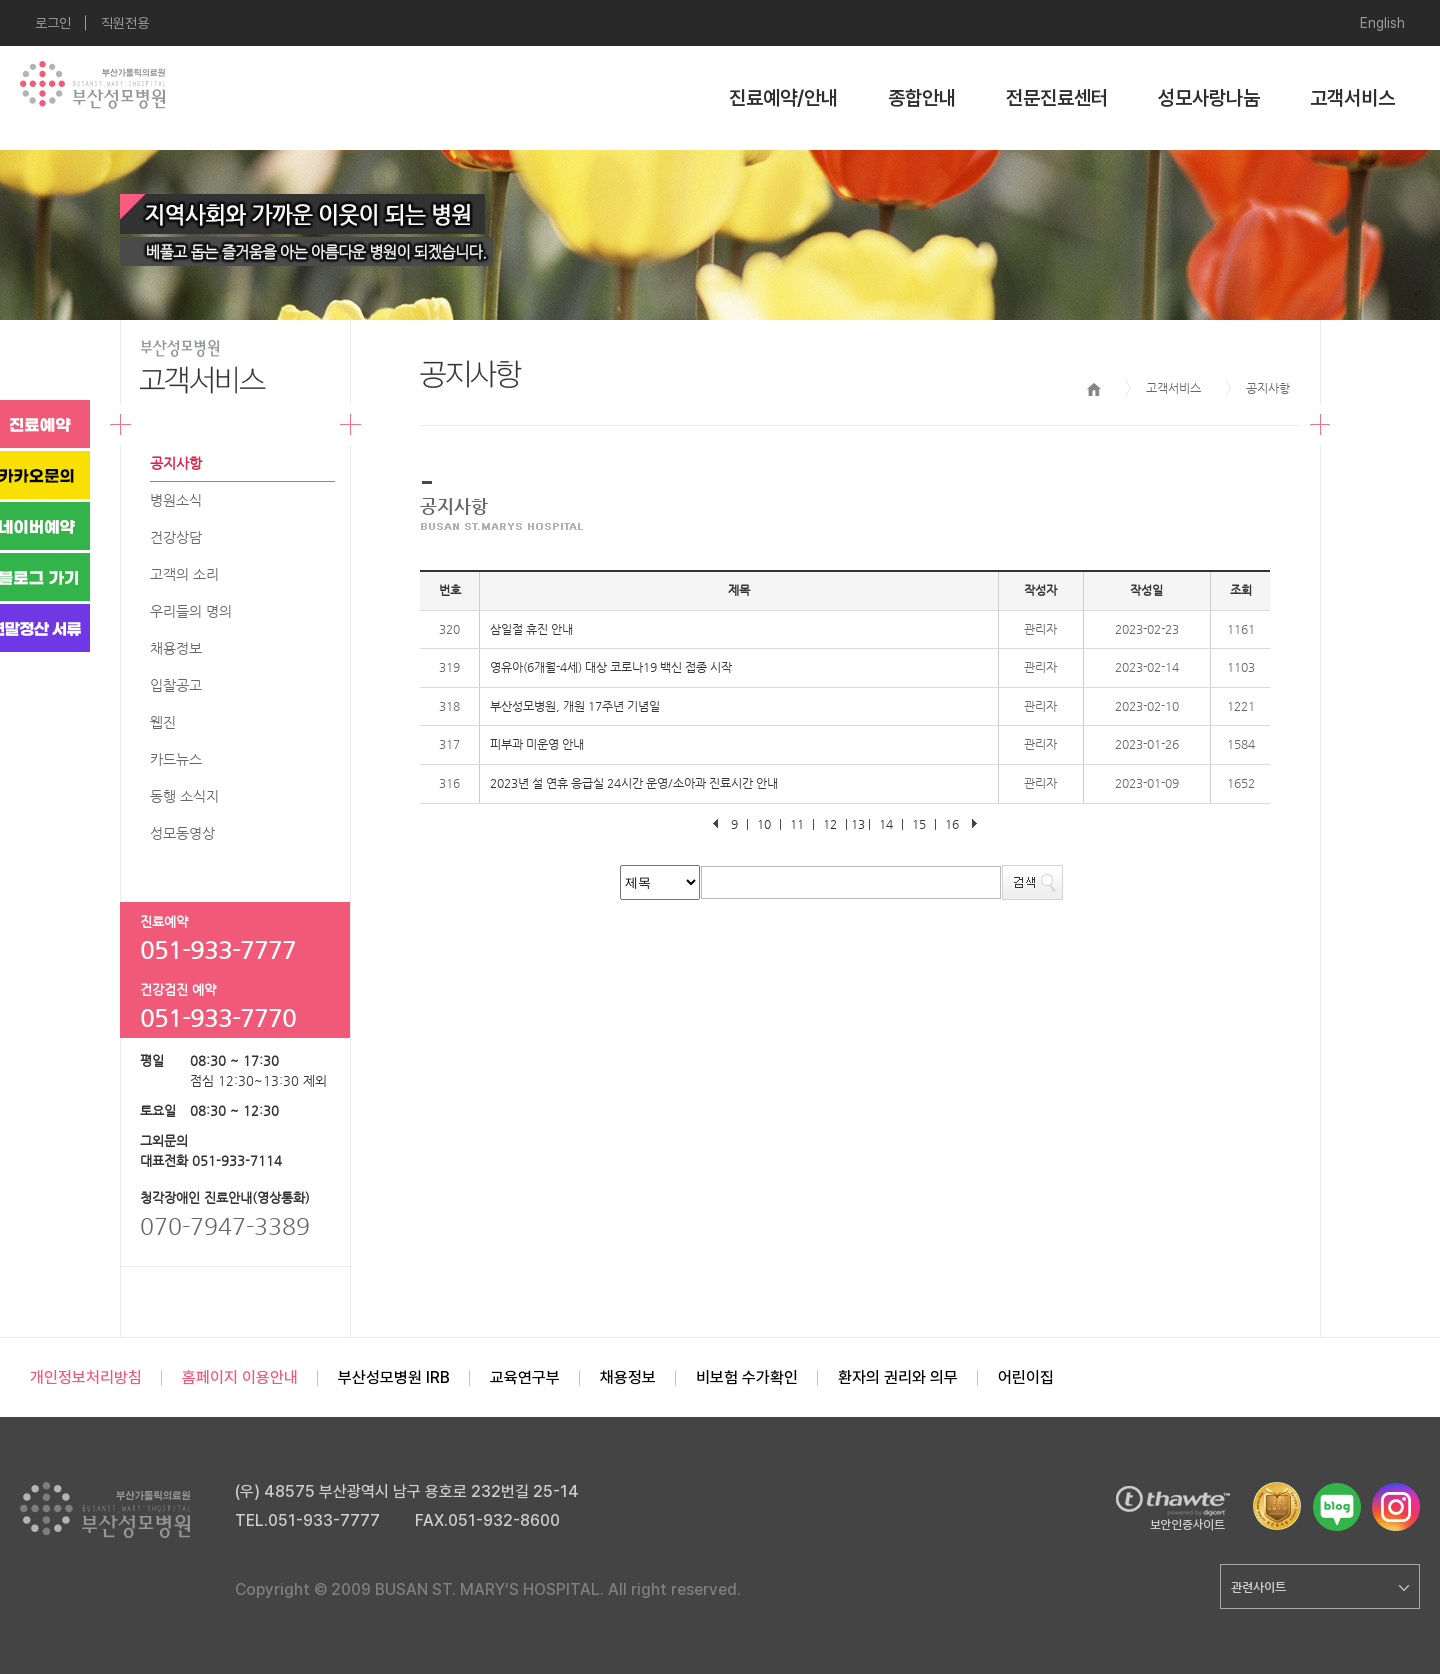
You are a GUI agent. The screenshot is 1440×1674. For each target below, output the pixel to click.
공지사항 (176, 463)
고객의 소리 (184, 574)
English (1382, 23)
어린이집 (1026, 1377)
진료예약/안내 (783, 98)
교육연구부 (525, 1377)
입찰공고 (176, 685)
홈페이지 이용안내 (240, 1377)
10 (764, 824)
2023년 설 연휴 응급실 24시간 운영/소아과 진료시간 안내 (634, 783)
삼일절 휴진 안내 (531, 629)
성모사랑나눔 (1209, 98)
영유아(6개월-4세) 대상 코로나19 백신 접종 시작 (611, 667)
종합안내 (922, 98)
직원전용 (125, 23)
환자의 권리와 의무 (898, 1377)
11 (797, 824)
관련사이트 (1320, 1587)
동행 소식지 (184, 796)
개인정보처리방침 (86, 1377)
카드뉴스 (176, 759)
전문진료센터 (1057, 98)
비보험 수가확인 (747, 1377)
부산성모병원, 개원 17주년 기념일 (575, 706)
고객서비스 (1352, 98)
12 (830, 824)
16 (952, 824)
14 (886, 824)
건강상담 (176, 537)
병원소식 (176, 500)
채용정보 (176, 648)
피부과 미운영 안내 (537, 744)
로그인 (53, 23)
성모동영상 (182, 833)
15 (919, 824)
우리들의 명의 (191, 611)
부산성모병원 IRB (394, 1377)
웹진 (163, 722)
